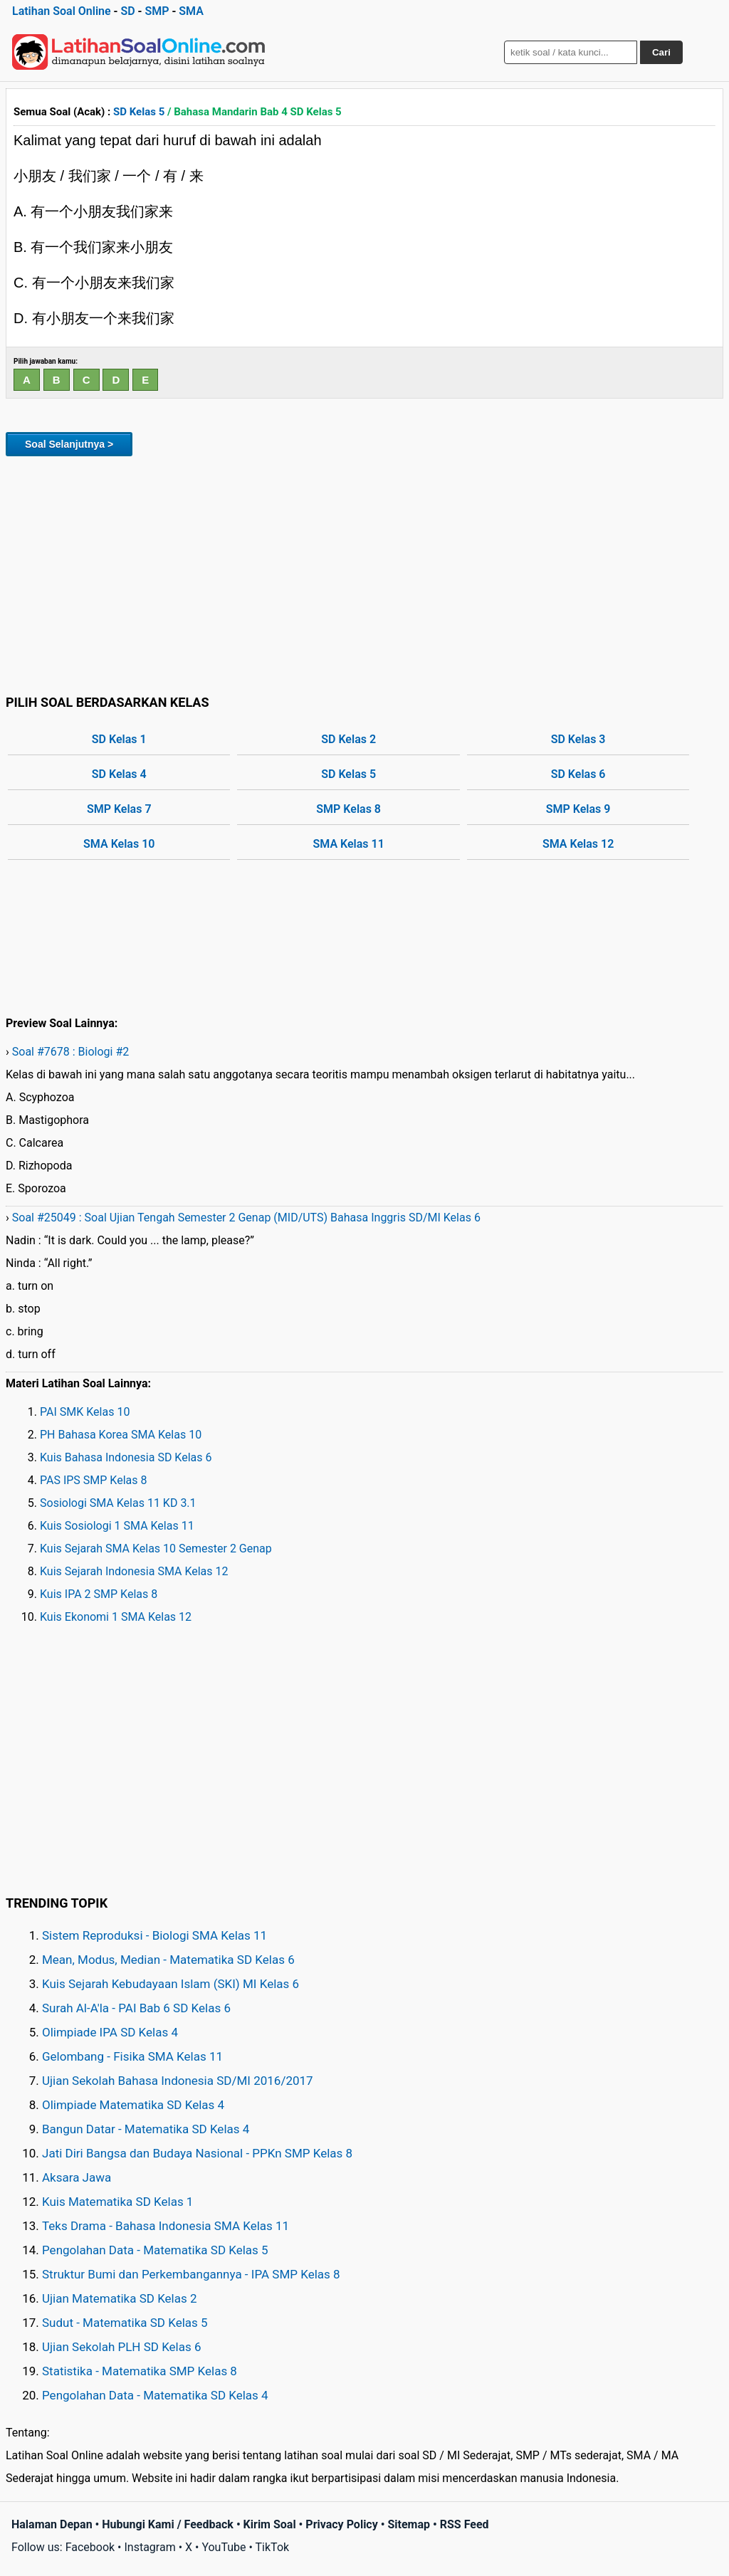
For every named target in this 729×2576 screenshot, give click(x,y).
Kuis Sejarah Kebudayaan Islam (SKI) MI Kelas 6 (170, 1984)
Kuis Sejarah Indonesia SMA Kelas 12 (134, 1571)
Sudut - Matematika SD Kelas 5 (125, 2322)
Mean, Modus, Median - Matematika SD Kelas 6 (168, 1959)
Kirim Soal (269, 2524)
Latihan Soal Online (61, 11)
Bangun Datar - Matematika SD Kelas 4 (145, 2129)
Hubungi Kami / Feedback (168, 2524)
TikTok (273, 2547)
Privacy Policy (341, 2524)
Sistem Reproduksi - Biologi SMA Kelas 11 (154, 1935)
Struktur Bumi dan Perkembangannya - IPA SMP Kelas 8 (191, 2274)
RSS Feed (464, 2524)
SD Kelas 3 (578, 739)
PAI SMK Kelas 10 (85, 1412)
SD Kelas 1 (119, 739)
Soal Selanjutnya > (69, 444)
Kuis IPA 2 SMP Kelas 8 (98, 1594)
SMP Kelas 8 (348, 809)
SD (127, 11)
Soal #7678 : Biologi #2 (71, 1051)
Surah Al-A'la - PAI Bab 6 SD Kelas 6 (136, 2008)
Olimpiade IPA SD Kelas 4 (110, 2032)
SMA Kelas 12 (578, 844)
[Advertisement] (364, 573)
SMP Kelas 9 (578, 809)
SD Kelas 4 (119, 774)
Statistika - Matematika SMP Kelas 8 (139, 2371)
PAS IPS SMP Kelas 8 (93, 1480)
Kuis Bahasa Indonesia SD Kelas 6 (126, 1457)
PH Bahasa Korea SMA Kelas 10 (120, 1434)
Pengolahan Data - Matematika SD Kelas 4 (155, 2395)
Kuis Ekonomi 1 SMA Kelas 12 (116, 1617)
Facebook (90, 2547)
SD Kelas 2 (348, 739)
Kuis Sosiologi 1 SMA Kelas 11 (117, 1526)
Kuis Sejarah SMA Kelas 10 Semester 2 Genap (156, 1548)
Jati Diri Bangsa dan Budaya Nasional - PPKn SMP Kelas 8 (197, 2153)
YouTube (223, 2547)
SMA (191, 11)
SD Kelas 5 (138, 111)
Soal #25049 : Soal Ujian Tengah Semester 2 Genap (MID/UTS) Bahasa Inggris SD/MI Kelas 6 (246, 1217)
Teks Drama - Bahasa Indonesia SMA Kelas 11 (165, 2226)
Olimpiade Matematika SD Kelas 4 (133, 2105)
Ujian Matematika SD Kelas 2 (119, 2298)
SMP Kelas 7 (119, 809)
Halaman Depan (52, 2524)
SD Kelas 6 (578, 774)
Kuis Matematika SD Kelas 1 (117, 2201)
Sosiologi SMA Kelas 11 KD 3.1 (118, 1503)
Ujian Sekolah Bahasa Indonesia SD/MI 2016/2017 (177, 2080)
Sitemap (408, 2524)
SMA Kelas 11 (348, 844)
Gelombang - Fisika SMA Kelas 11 (132, 2056)
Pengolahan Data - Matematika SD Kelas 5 (155, 2250)
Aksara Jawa (76, 2177)
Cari (661, 52)
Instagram (149, 2547)
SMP (157, 11)
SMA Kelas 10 (118, 844)
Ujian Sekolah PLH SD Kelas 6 (121, 2347)
